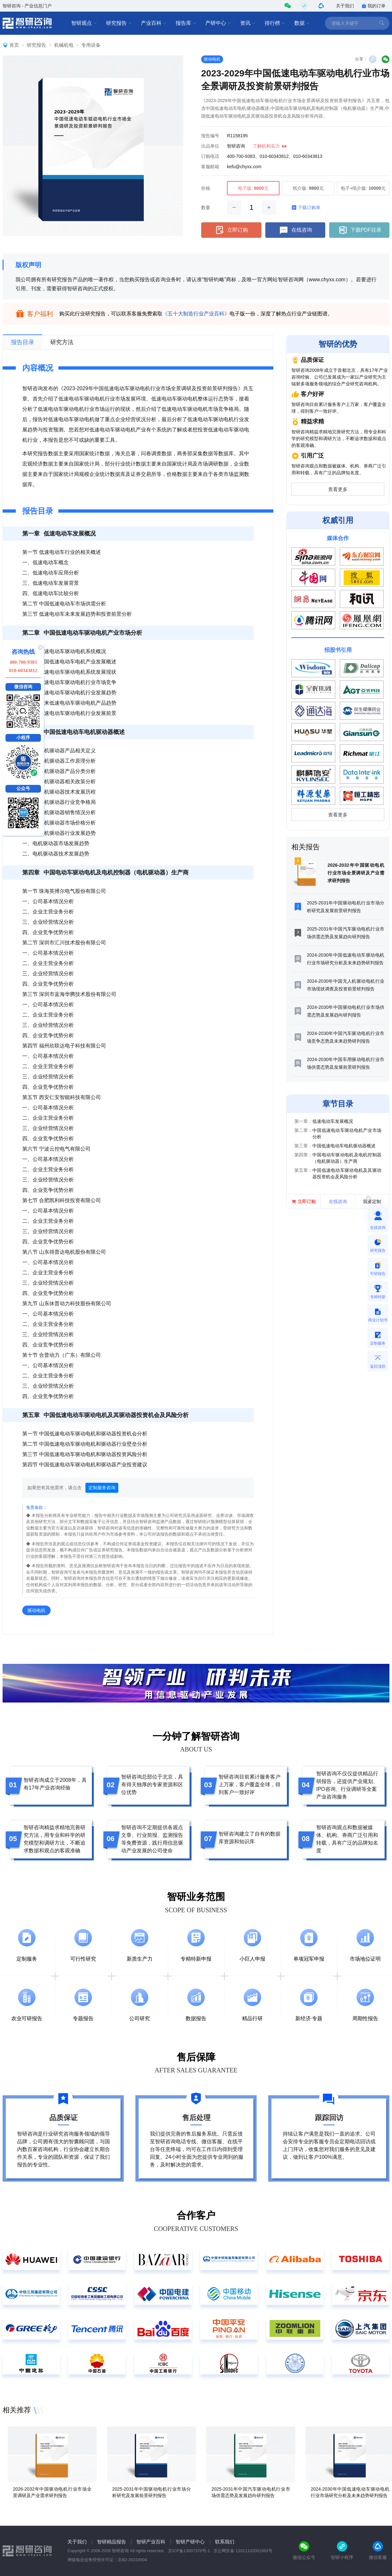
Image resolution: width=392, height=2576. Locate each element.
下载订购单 (305, 207)
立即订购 (231, 230)
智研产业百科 (150, 2541)
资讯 (248, 23)
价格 (205, 188)
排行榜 (275, 23)
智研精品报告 (111, 2541)
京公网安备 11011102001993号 (242, 2550)
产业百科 (154, 23)
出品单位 (210, 146)
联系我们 (224, 2541)
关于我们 (345, 5)
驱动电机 (212, 59)
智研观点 (84, 23)
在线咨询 (295, 230)
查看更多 (338, 489)
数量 (205, 207)
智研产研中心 (190, 2541)
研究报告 (119, 23)
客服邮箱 (210, 166)
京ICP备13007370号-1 (189, 2550)
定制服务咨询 (101, 1487)
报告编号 (210, 135)
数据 (302, 23)
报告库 (186, 23)
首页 (14, 45)
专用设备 (91, 45)
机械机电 (64, 45)
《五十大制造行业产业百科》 (196, 313)
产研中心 (218, 23)
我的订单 (374, 5)
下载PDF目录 (359, 230)
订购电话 (210, 156)
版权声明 (28, 264)
